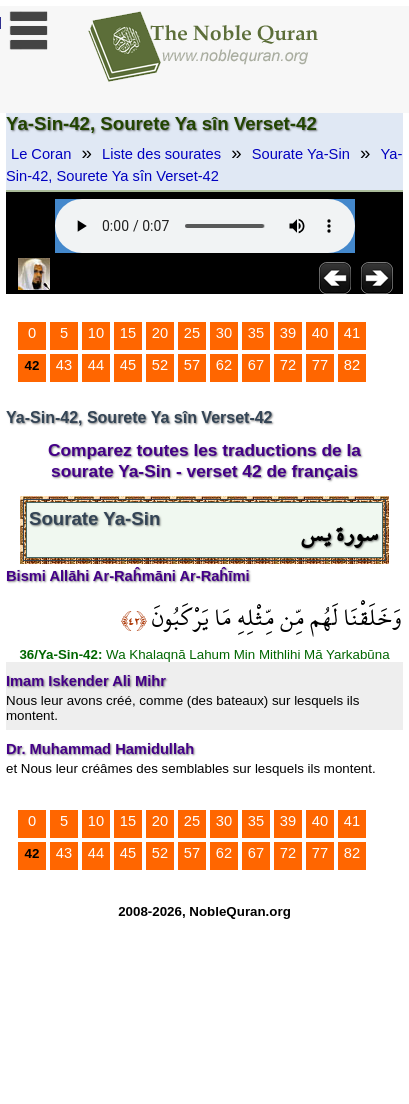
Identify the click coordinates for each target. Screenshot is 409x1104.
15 (128, 333)
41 (352, 333)
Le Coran (41, 154)
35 (256, 333)
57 (192, 365)
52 (160, 365)
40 (320, 333)
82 (352, 365)
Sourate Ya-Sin (301, 154)
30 (224, 333)
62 (224, 365)
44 (96, 365)
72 (288, 365)
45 (128, 365)
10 (96, 333)
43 (64, 365)
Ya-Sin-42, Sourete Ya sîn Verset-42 (204, 165)
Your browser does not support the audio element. (205, 226)
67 (256, 365)
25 (192, 333)
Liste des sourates (161, 154)
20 (160, 333)
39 (288, 333)
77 (320, 365)
